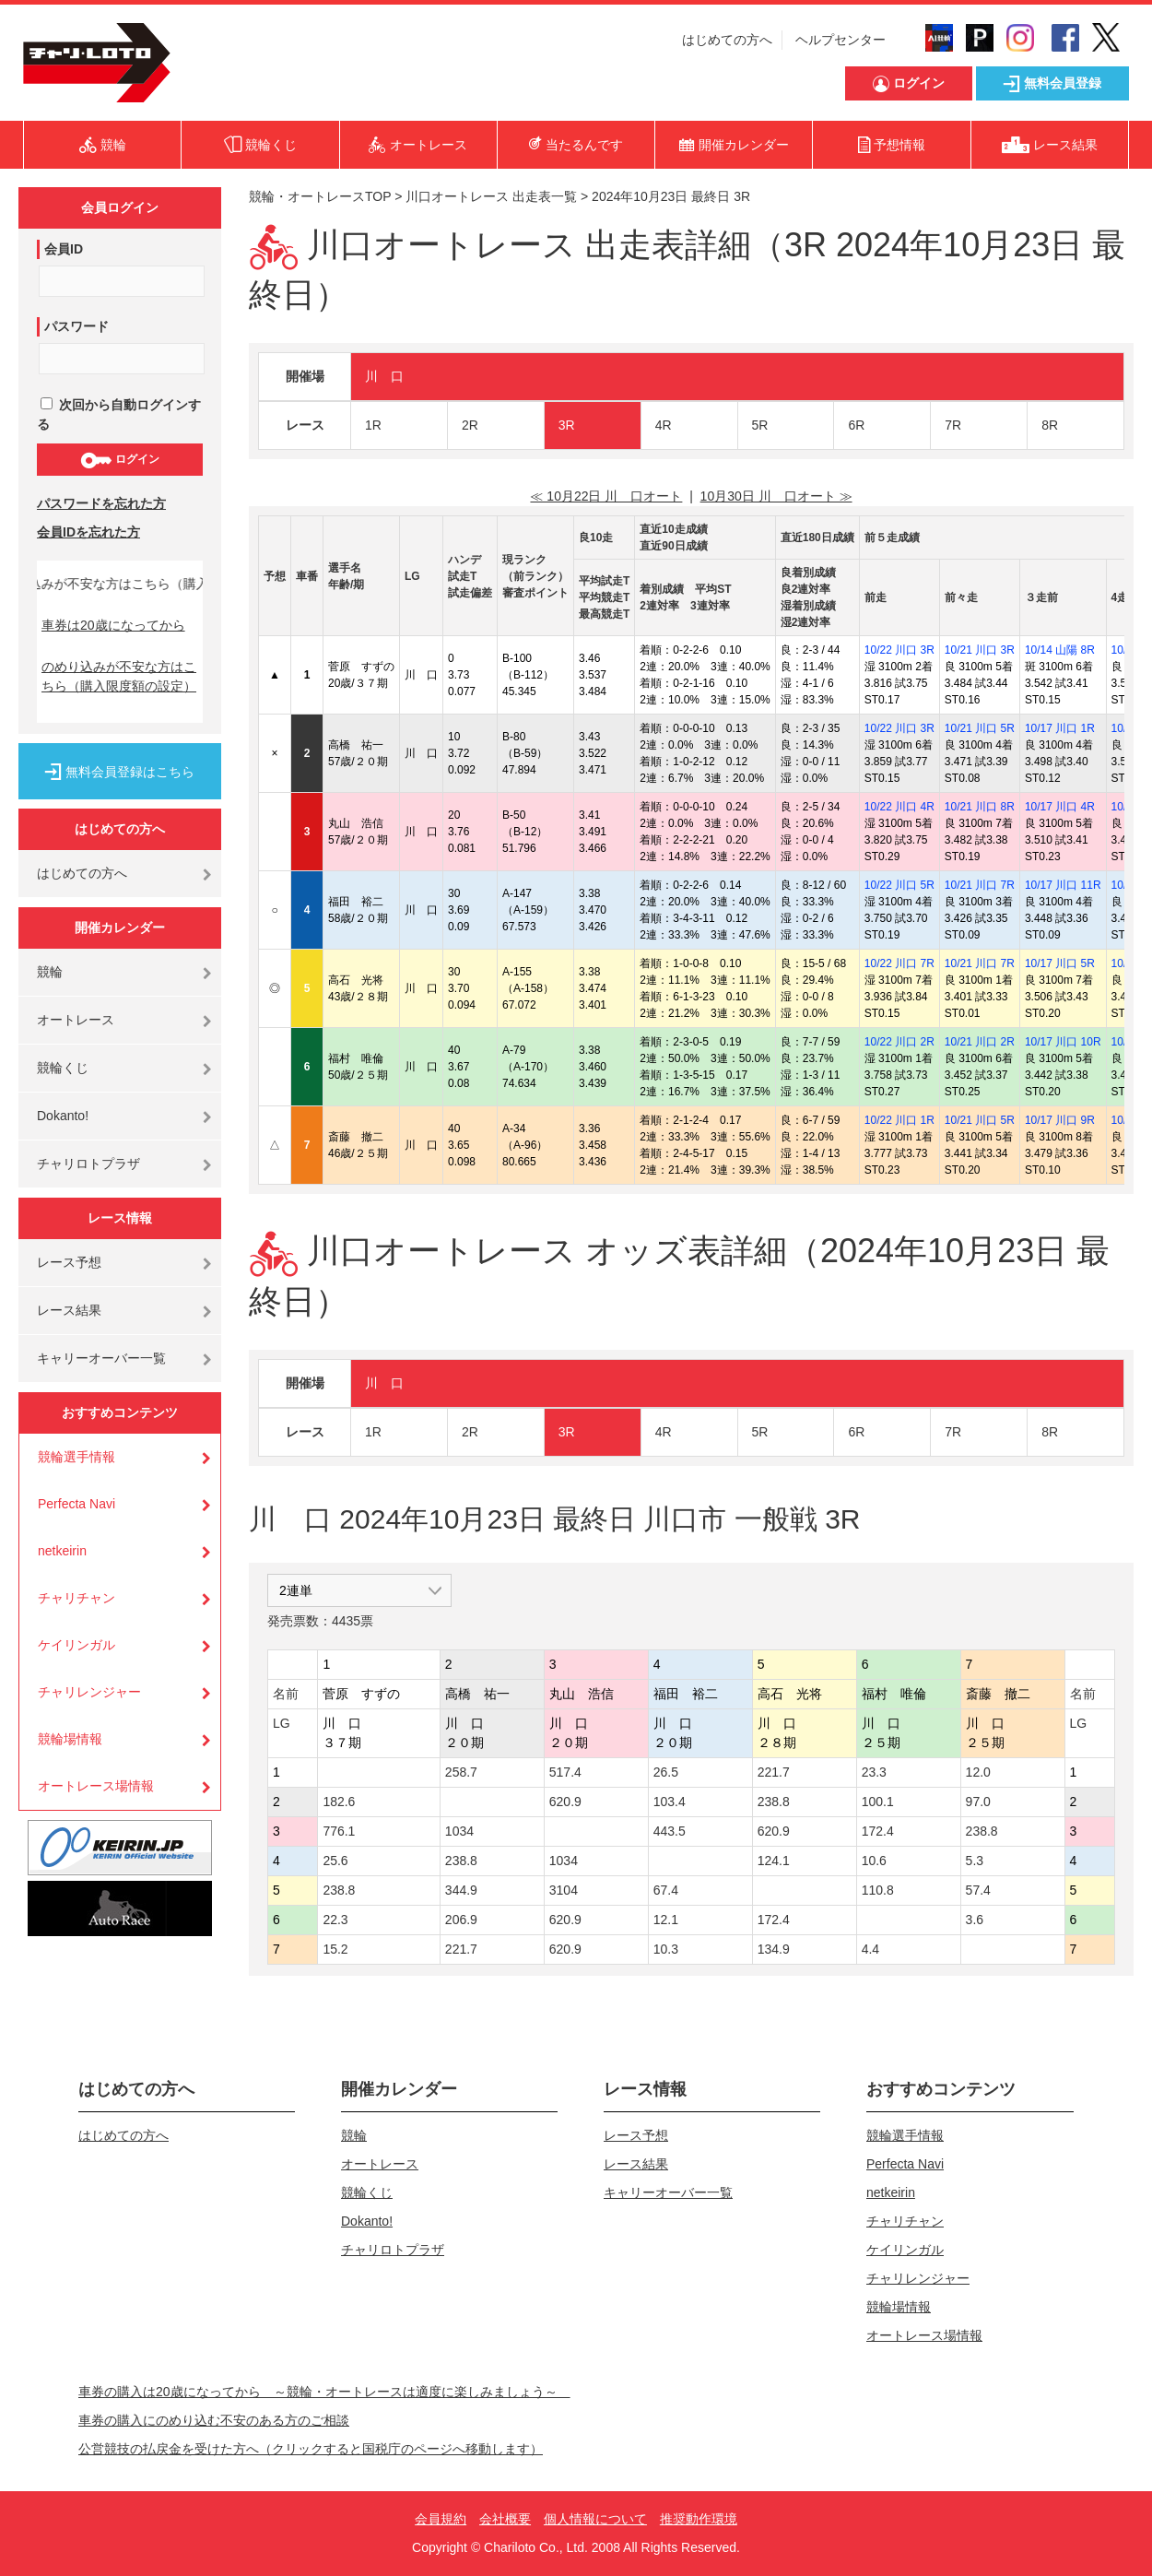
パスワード (76, 326)
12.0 (978, 1772)
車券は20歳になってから (113, 625)
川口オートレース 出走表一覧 (491, 196)
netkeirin (62, 1550)
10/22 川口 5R (899, 885)
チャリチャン (76, 1597)
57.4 (978, 1890)
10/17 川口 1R (1060, 728)
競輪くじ (62, 1067)
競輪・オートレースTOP (320, 196)
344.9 (461, 1890)
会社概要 (505, 2518)
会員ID (63, 249)
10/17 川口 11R (1063, 885)
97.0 (978, 1801)
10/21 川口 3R (980, 650)
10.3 (665, 1949)
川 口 (384, 376)
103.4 (669, 1801)
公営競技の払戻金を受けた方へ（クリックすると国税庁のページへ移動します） (310, 2448)
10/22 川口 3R (899, 650)
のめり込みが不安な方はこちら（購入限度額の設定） (118, 676)
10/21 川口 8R (980, 806)
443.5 (669, 1831)
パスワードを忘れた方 (101, 503)
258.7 (461, 1772)
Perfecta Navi (76, 1503)
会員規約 (440, 2518)
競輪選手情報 (76, 1456)
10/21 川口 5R (980, 728)
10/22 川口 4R (899, 806)
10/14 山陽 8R (1060, 650)
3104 (563, 1890)
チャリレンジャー (89, 1691)
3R (566, 425)
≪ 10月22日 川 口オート (606, 496)
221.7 (774, 1772)
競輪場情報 (70, 1738)
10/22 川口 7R (899, 963)
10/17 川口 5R (1060, 963)
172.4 (878, 1831)
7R (953, 425)
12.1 (665, 1919)
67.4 (665, 1890)
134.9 (774, 1949)
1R (373, 425)
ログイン (119, 460)
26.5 (665, 1772)
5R (760, 425)
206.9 (461, 1919)
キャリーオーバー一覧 (101, 1358)
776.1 (339, 1831)
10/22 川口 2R (899, 1041)
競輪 (50, 971)
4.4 (870, 1949)
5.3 (974, 1860)
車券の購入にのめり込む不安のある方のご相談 (213, 2420)
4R (663, 425)
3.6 (974, 1919)
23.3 (874, 1772)
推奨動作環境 (698, 2518)
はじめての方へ (727, 39)
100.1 (878, 1801)
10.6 (874, 1860)
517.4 (565, 1772)
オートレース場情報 (96, 1785)
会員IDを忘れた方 (88, 532)
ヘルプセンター (840, 39)
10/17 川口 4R (1060, 806)
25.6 (335, 1860)
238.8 (774, 1801)
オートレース (75, 1019)
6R (856, 425)
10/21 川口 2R (980, 1041)
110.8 (878, 1890)
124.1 (774, 1860)
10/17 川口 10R (1063, 1041)
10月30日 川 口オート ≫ (776, 496)
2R (470, 425)
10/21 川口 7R (980, 885)
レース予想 (69, 1262)
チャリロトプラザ (88, 1163)
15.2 (335, 1949)
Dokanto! (62, 1115)
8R (1049, 425)
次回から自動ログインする (119, 414)
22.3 (335, 1919)
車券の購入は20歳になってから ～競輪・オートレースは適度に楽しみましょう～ (324, 2391)
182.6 (339, 1801)
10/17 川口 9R (1060, 1120)
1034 (459, 1831)
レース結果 (69, 1310)
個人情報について (595, 2518)
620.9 (565, 1801)
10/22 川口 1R (899, 1120)
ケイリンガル (76, 1644)
